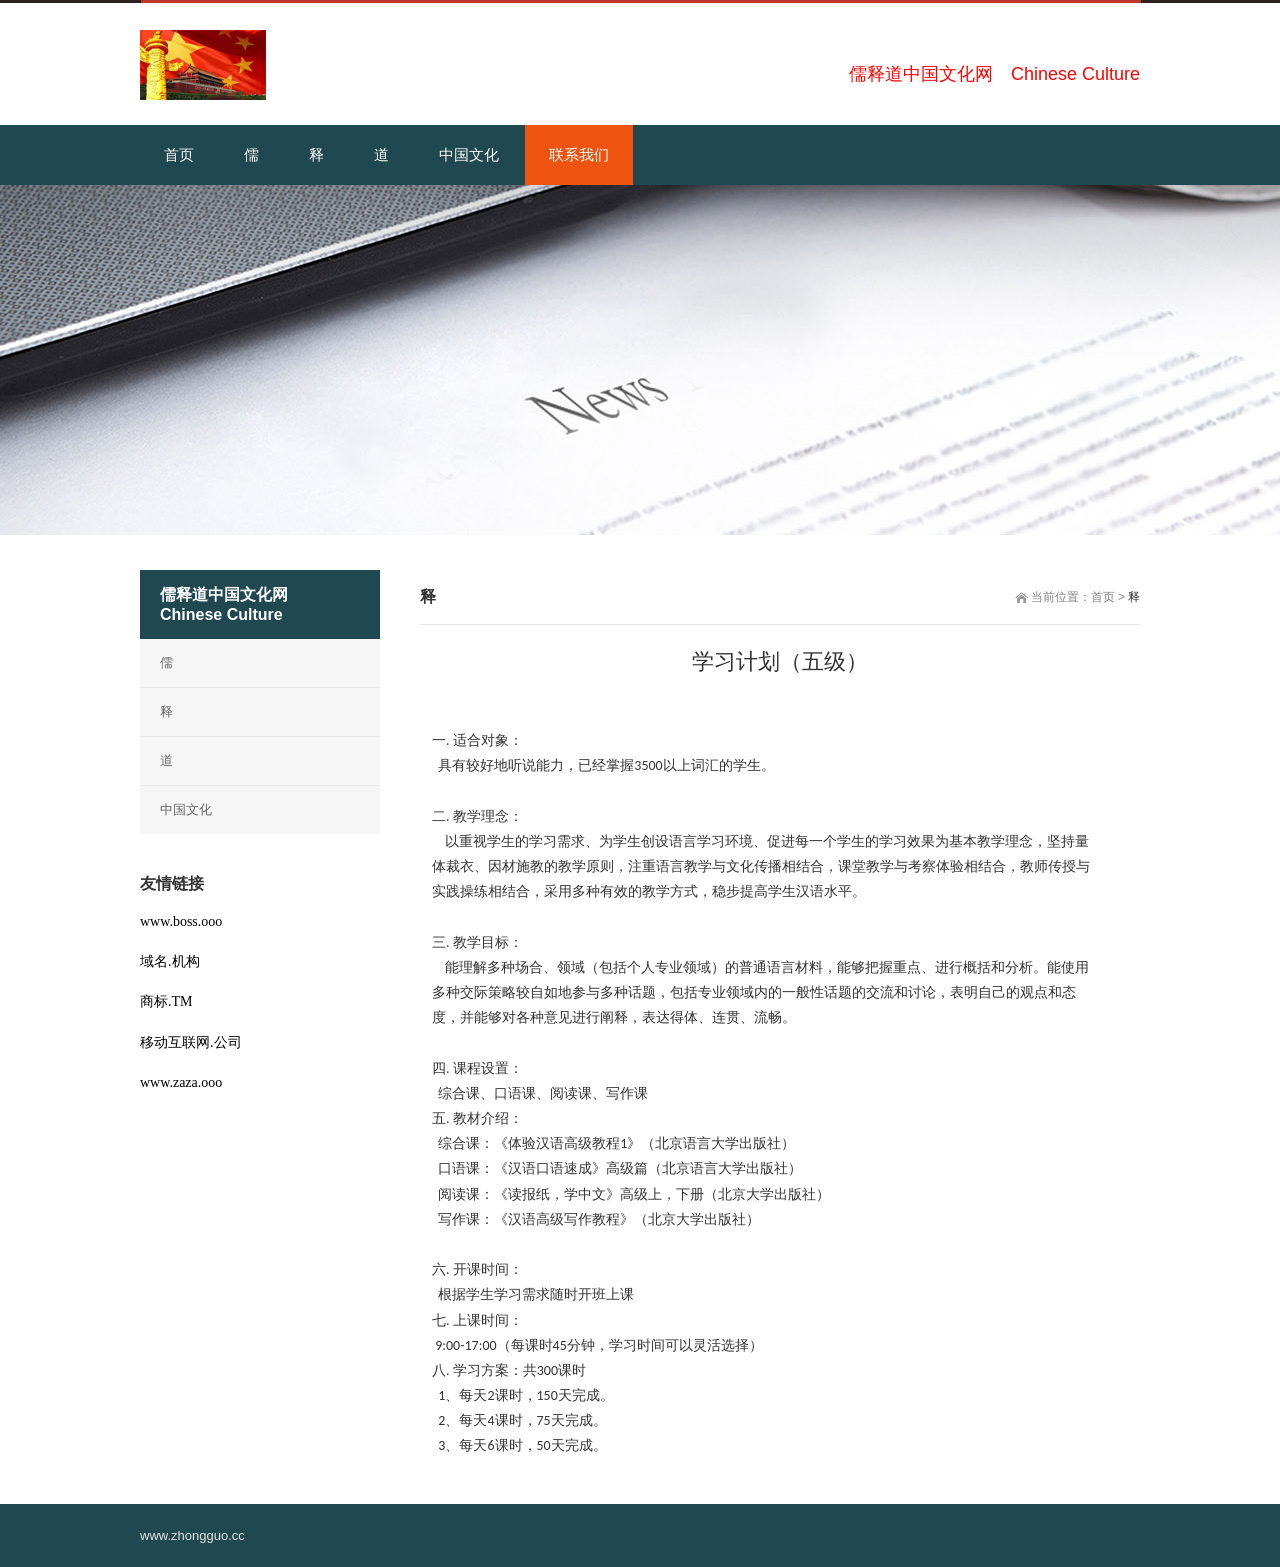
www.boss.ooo (181, 921)
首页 (1103, 597)
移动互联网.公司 (191, 1042)
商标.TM (166, 1001)
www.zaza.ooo (181, 1082)
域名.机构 (170, 961)
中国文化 (186, 809)
